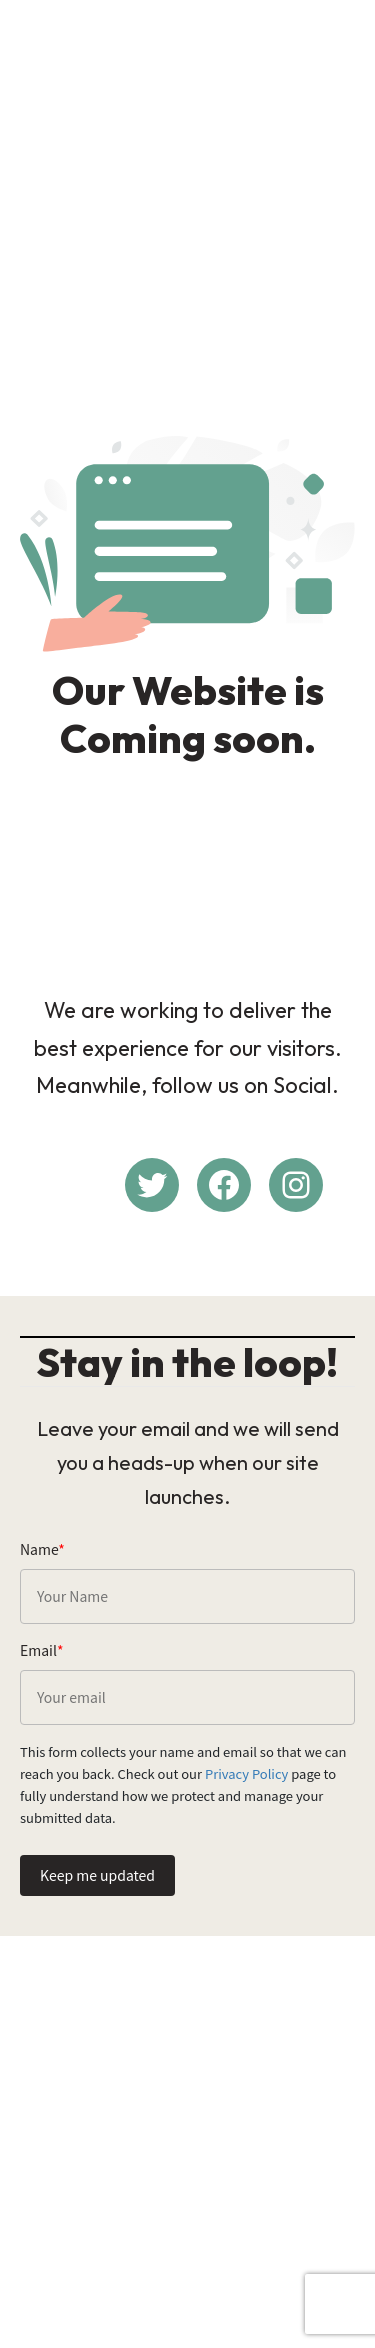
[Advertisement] (187, 201)
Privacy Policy (246, 1773)
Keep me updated (97, 1875)
